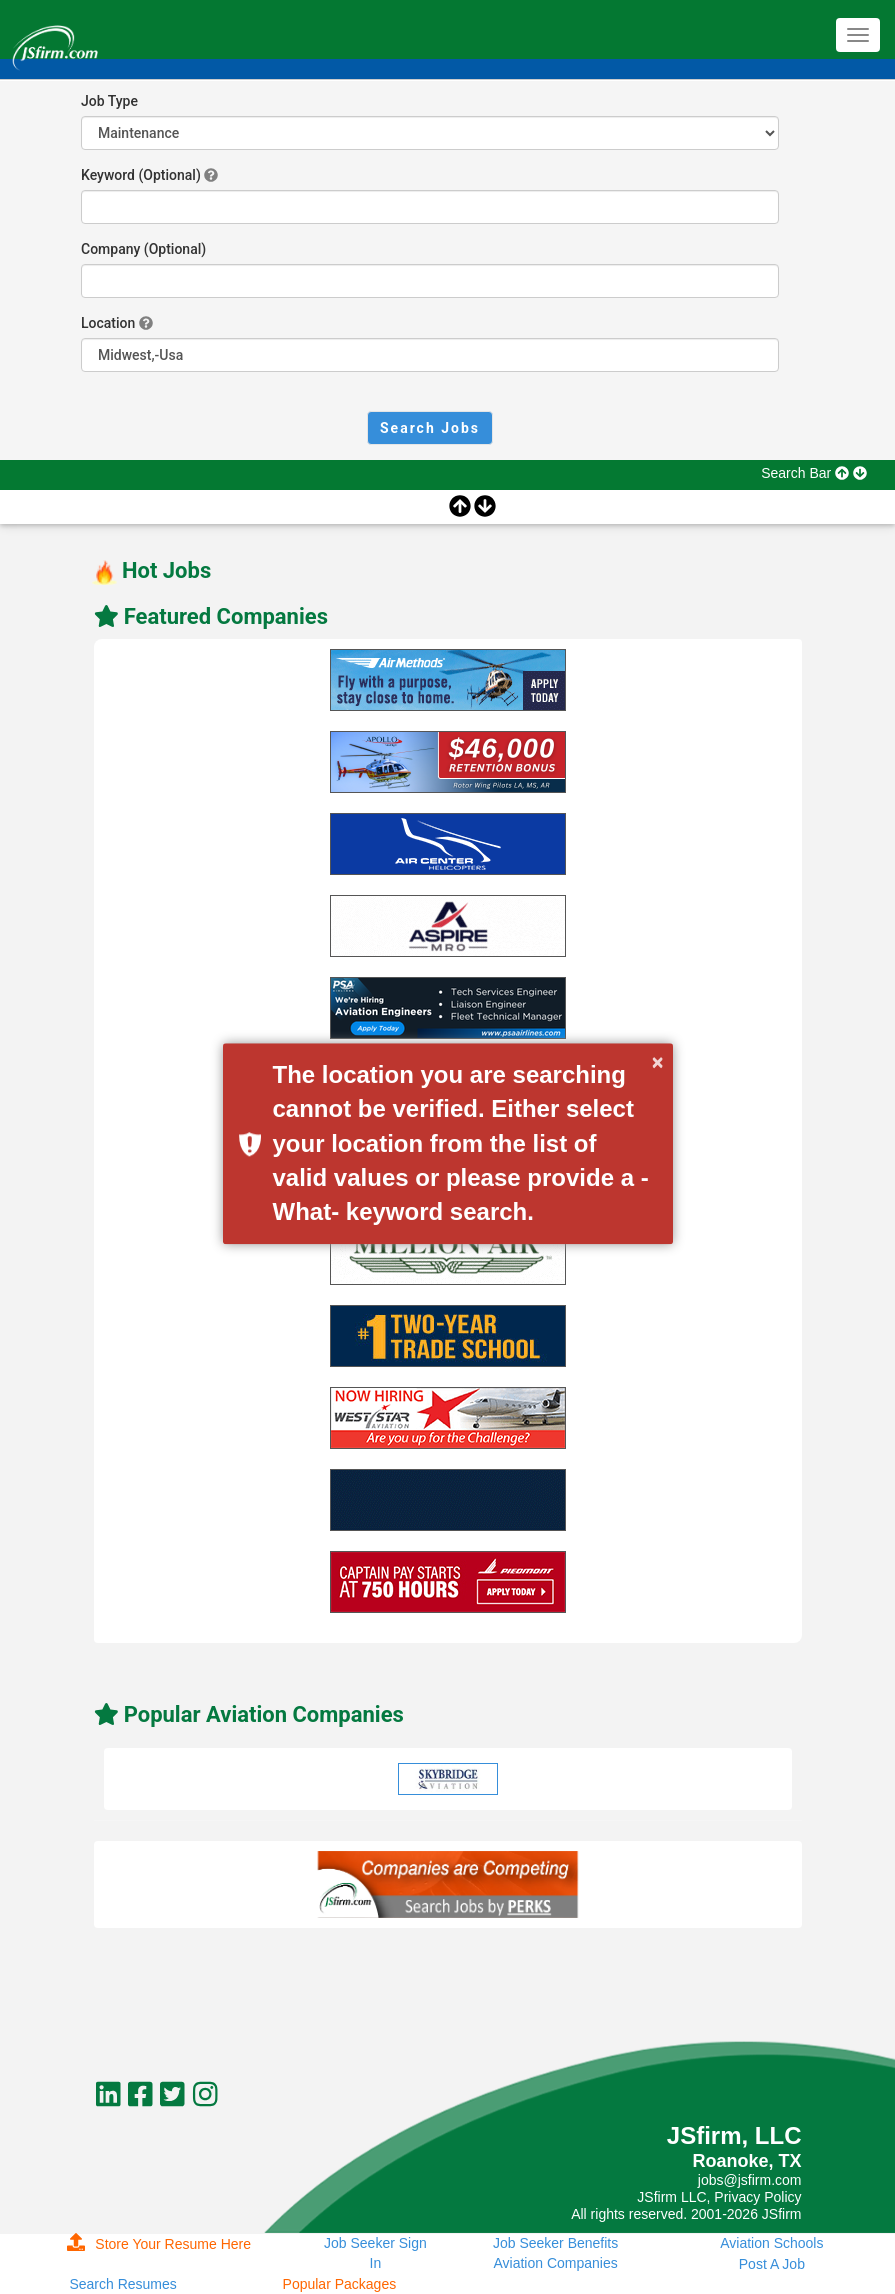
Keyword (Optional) (141, 175)
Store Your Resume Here (159, 2244)
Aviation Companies (555, 2263)
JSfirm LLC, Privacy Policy (719, 2197)
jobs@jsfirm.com (750, 2180)
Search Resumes (122, 2284)
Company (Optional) (143, 249)
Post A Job (772, 2264)
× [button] (658, 1062)
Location (108, 323)
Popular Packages (340, 2284)
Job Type (109, 101)
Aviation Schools (771, 2243)
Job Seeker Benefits (555, 2243)
